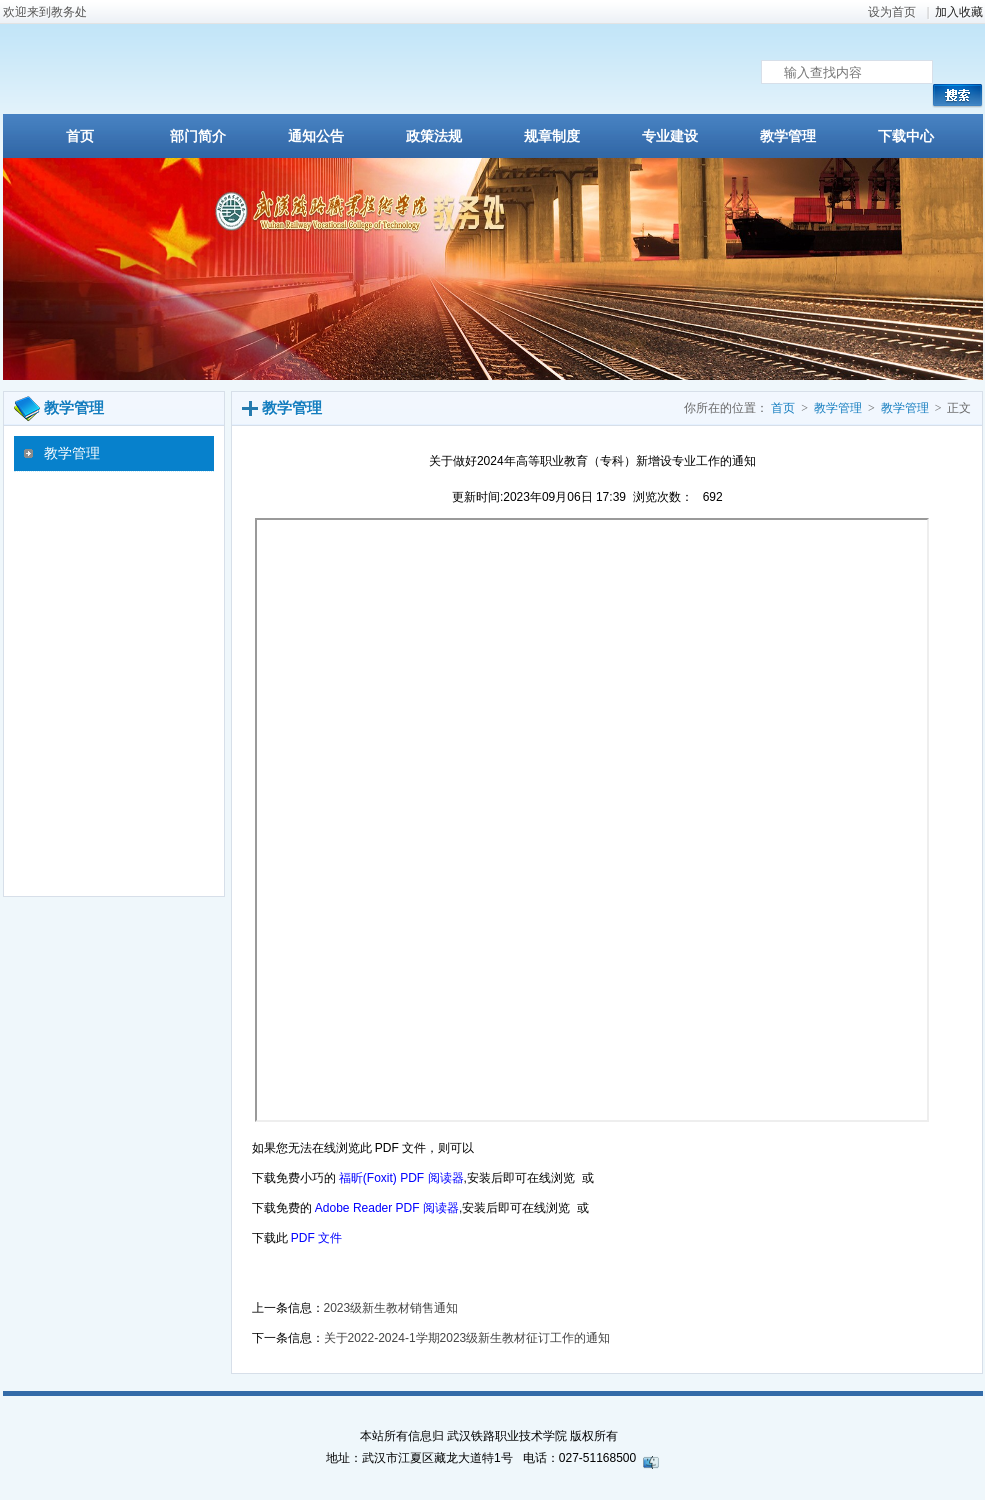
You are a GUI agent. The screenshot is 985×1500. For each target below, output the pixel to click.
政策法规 (434, 136)
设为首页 (892, 12)
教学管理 (788, 136)
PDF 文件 (316, 1238)
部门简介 (198, 136)
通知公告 (316, 136)
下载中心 (906, 136)
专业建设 (670, 136)
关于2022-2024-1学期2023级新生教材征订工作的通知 (467, 1338)
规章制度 (552, 136)
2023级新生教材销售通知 (391, 1308)
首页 (80, 136)
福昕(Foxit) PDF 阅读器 (401, 1178)
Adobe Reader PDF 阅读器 (387, 1208)
